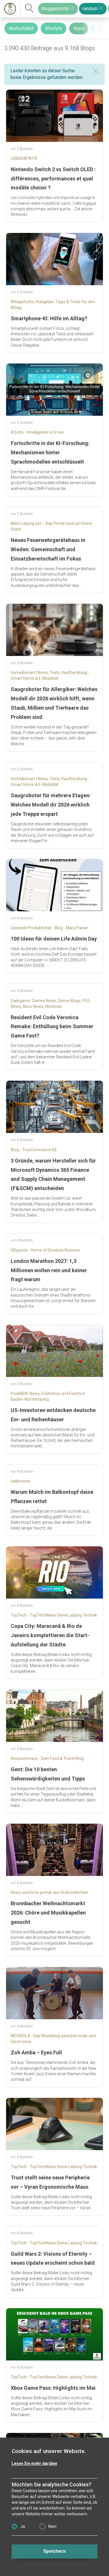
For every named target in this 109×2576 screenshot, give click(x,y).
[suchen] (29, 8)
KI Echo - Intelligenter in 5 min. (38, 432)
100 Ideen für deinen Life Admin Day (54, 939)
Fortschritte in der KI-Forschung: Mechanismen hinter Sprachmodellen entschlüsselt (50, 452)
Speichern (54, 2551)
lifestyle (53, 28)
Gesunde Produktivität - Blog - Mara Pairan (49, 927)
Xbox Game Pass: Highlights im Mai (53, 2388)
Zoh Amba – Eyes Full (36, 2052)
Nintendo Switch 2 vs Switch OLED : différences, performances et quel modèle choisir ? (53, 178)
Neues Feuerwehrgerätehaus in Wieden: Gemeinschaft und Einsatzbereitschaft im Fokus (48, 549)
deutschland (21, 28)
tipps (79, 28)
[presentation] (101, 28)
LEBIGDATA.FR (24, 158)
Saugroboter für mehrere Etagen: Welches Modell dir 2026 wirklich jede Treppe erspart (51, 804)
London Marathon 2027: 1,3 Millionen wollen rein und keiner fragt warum (49, 1270)
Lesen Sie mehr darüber (35, 2463)
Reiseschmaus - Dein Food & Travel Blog (47, 1758)
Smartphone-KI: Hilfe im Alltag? (49, 318)
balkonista (20, 1481)
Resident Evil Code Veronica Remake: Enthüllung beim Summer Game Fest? (52, 1026)
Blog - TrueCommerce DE (34, 1149)
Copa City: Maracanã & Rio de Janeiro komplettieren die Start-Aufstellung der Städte (50, 1635)
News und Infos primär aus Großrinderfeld (49, 1892)
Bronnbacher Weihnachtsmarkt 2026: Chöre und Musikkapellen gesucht (48, 1912)
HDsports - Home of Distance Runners (45, 1250)
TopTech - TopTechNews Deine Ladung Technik (54, 1615)
